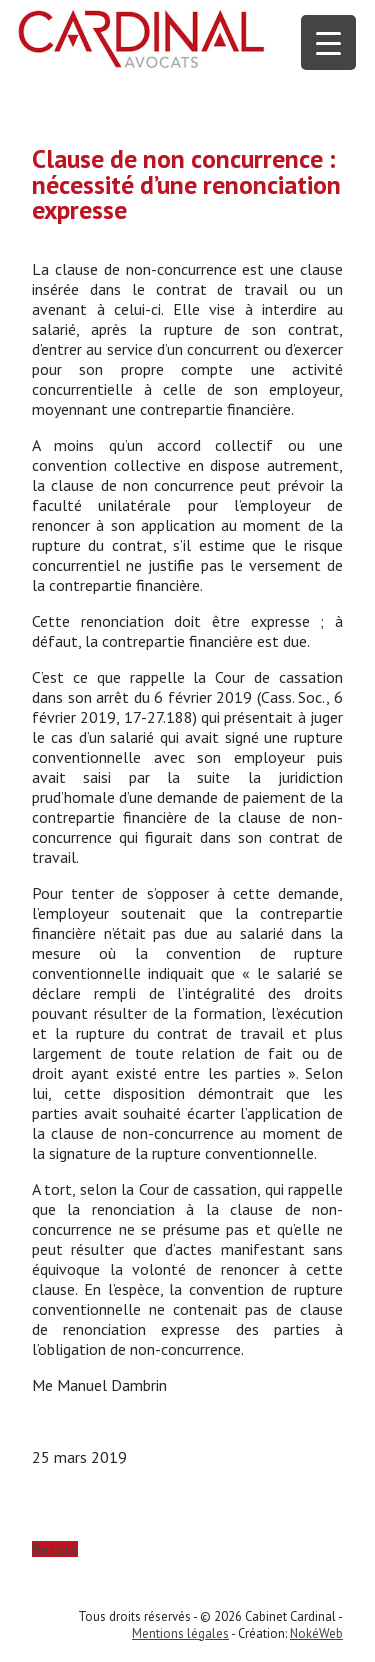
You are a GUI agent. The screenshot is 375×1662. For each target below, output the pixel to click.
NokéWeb (316, 1633)
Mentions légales (180, 1633)
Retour (55, 1549)
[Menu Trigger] (328, 42)
